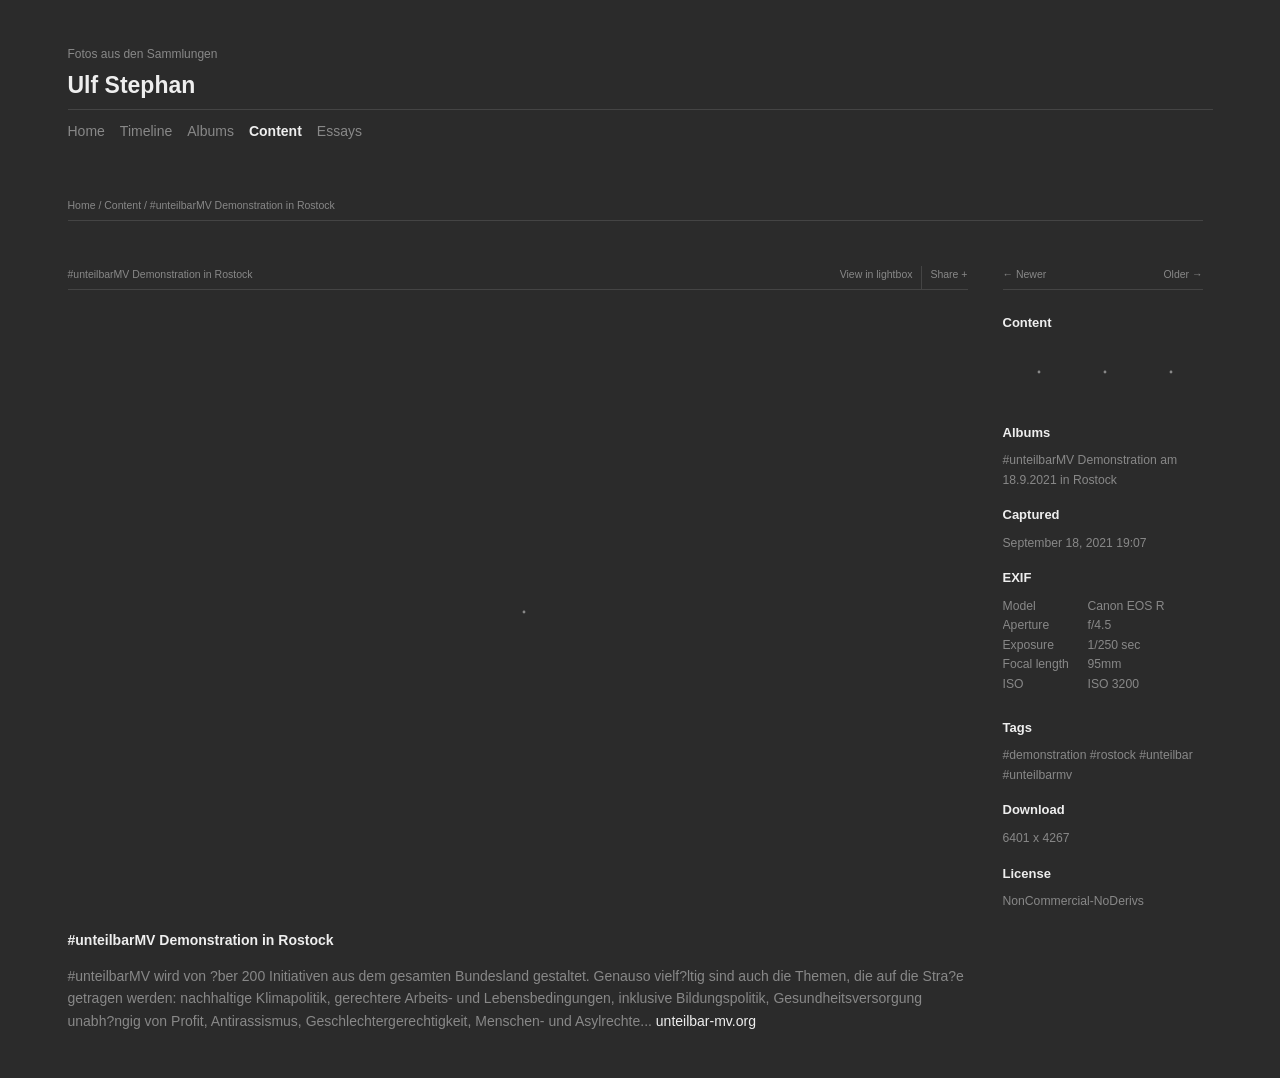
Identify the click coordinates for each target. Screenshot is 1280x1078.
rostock (1116, 755)
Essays (339, 131)
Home (86, 131)
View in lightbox (876, 274)
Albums (210, 131)
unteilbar (1169, 755)
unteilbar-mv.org (706, 1021)
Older (1176, 274)
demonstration (1047, 755)
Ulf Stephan (132, 85)
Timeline (146, 131)
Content (275, 131)
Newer (1031, 274)
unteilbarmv (1040, 775)
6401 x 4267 (1036, 838)
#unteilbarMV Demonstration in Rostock (242, 205)
